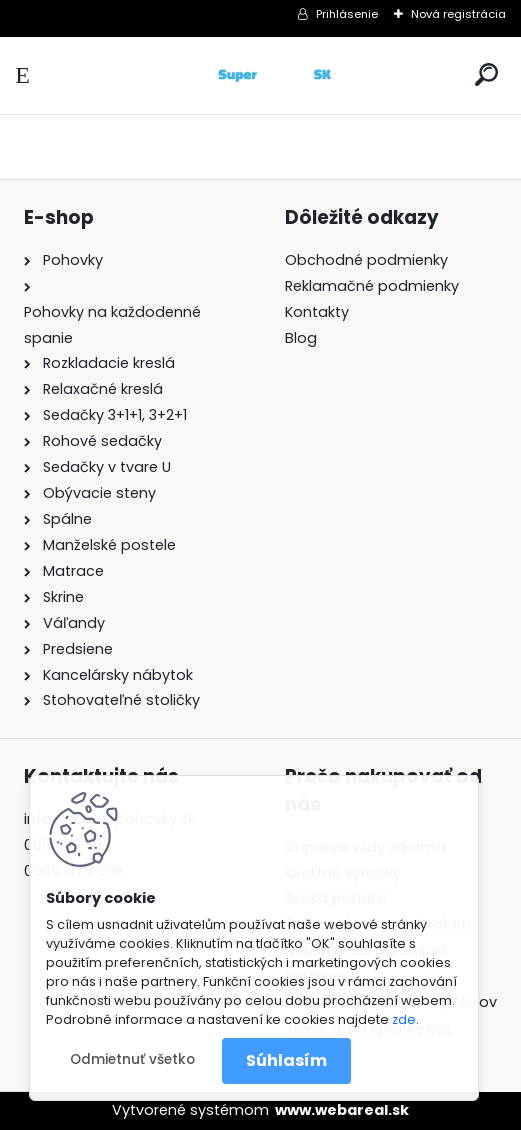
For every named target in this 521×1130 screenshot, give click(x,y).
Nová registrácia (458, 14)
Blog (301, 338)
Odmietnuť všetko (132, 1059)
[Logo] (261, 75)
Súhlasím (286, 1060)
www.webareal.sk (342, 1110)
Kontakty (317, 312)
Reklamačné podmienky (372, 286)
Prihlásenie (347, 14)
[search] (486, 74)
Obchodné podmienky (366, 260)
